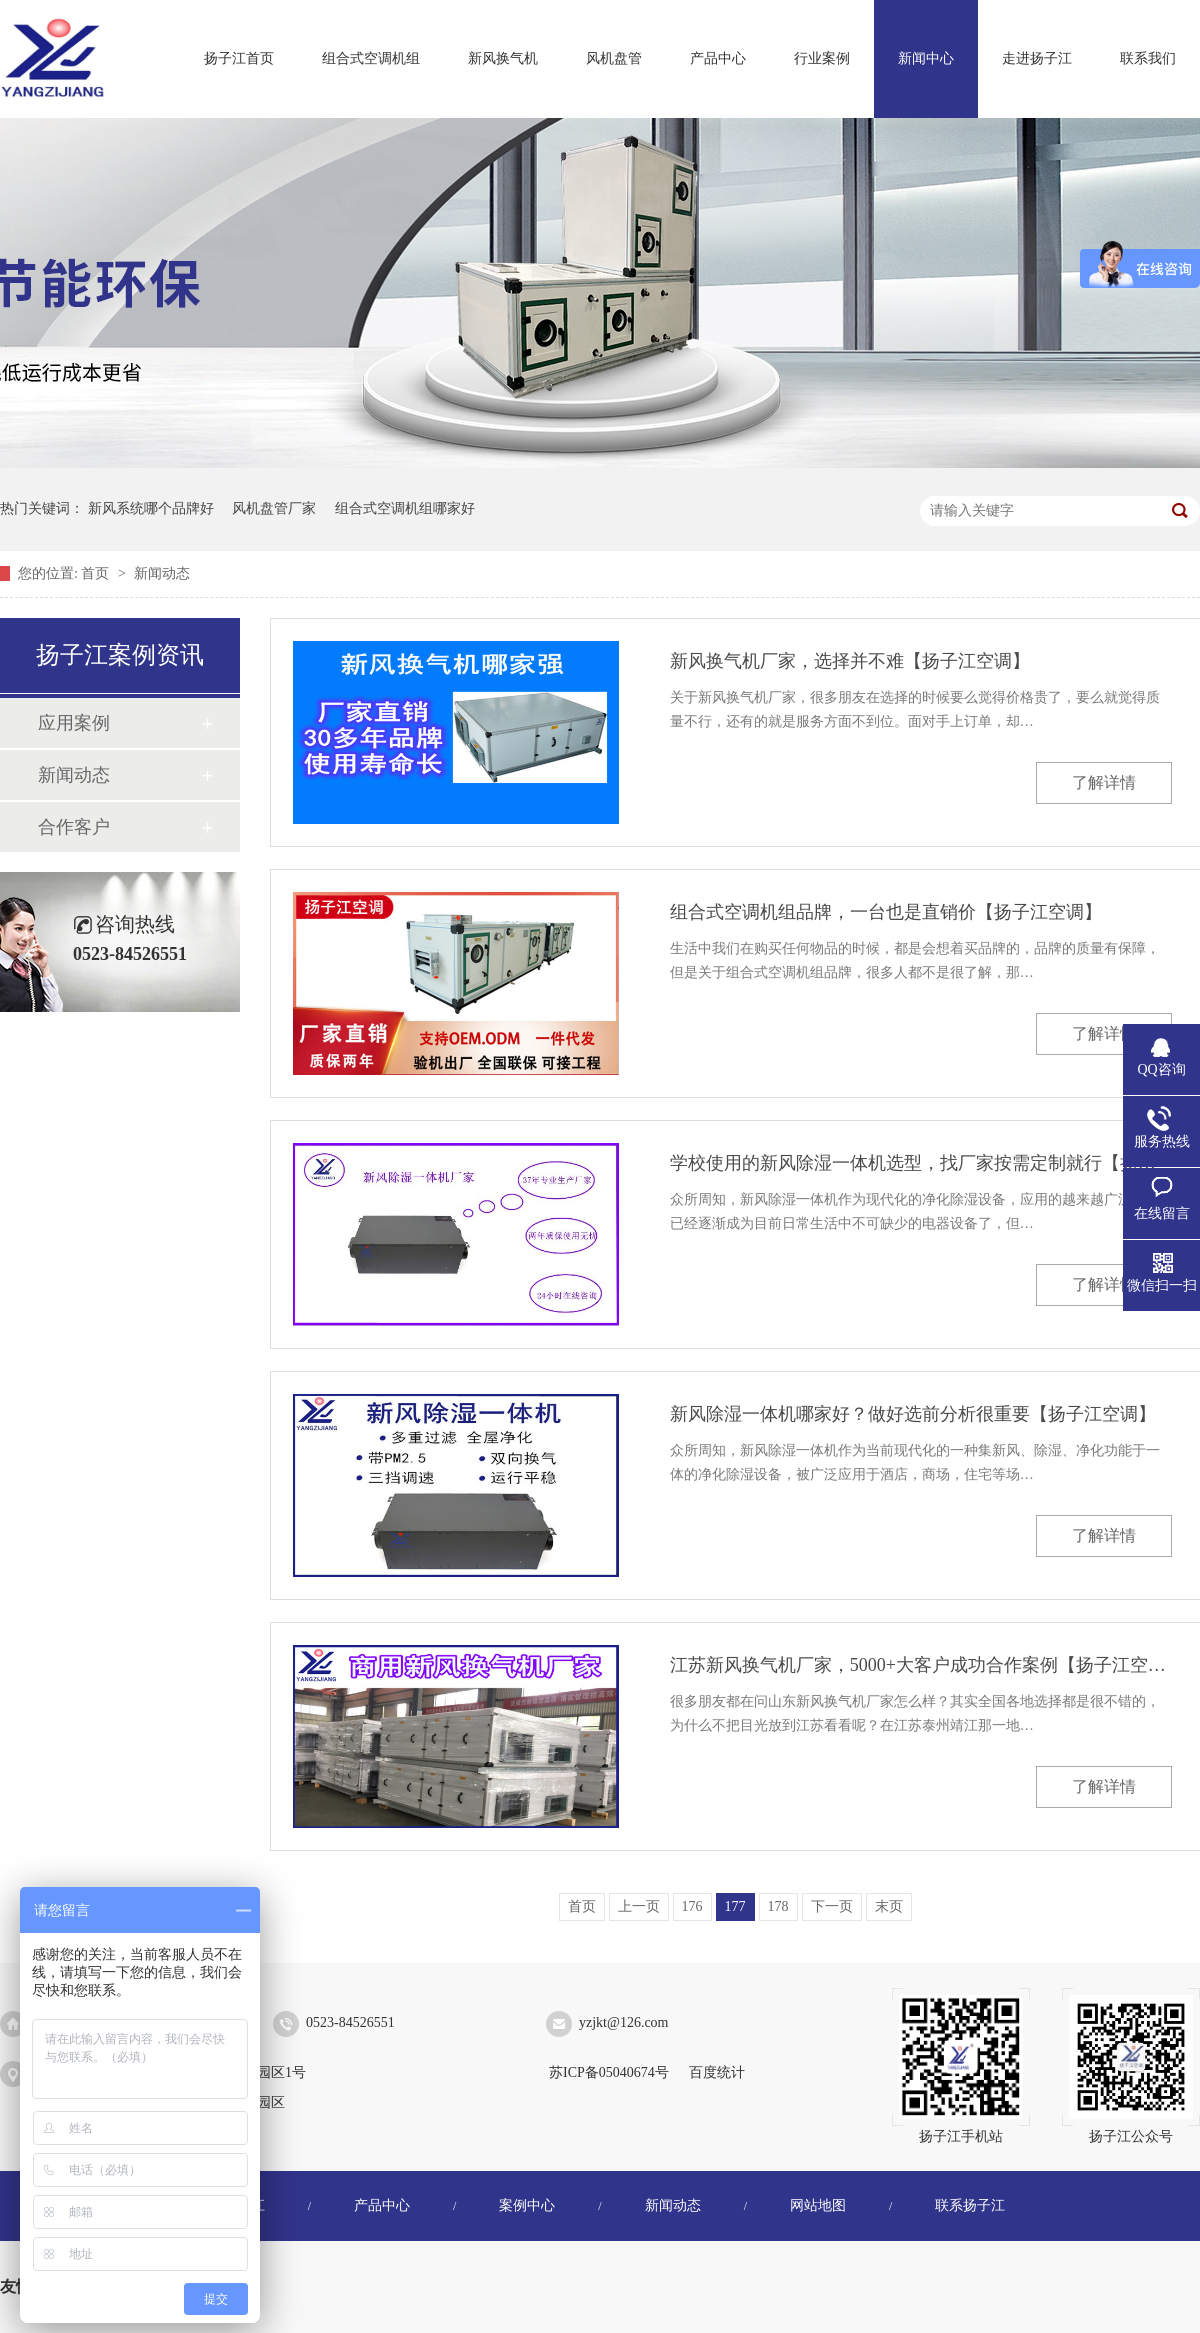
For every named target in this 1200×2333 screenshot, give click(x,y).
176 (692, 1906)
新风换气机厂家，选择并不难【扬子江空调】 (850, 661)
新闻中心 (926, 58)
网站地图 (818, 2205)
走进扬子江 (1037, 58)
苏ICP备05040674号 (609, 2072)
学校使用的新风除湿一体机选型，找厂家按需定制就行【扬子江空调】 (921, 1163)
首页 (97, 573)
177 (735, 1906)
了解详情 (1104, 782)
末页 (889, 1906)
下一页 (832, 1906)
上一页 (639, 1906)
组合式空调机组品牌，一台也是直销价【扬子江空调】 (886, 912)
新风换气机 (503, 58)
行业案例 (822, 58)
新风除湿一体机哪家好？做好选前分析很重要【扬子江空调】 (913, 1414)
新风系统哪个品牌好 (151, 508)
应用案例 (74, 723)
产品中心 (718, 58)
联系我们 (1148, 58)
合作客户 (74, 827)
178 (778, 1906)
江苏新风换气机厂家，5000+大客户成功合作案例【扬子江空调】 (921, 1665)
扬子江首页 (239, 58)
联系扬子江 (970, 2205)
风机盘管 (614, 58)
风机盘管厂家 (274, 508)
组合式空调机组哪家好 (405, 508)
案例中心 (527, 2205)
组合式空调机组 (371, 58)
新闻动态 (162, 573)
